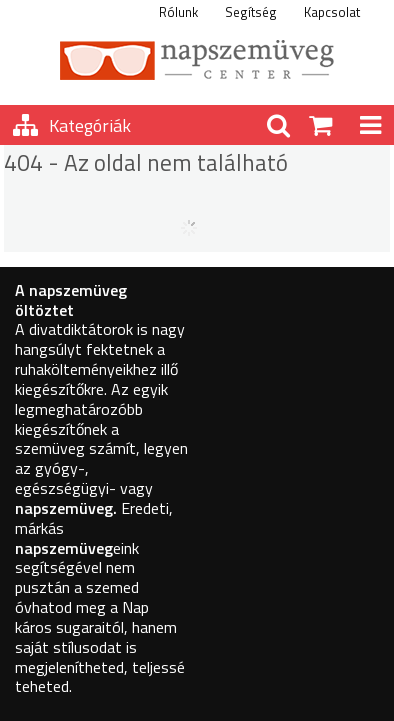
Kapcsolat (332, 12)
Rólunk (178, 12)
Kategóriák (90, 125)
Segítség (251, 12)
